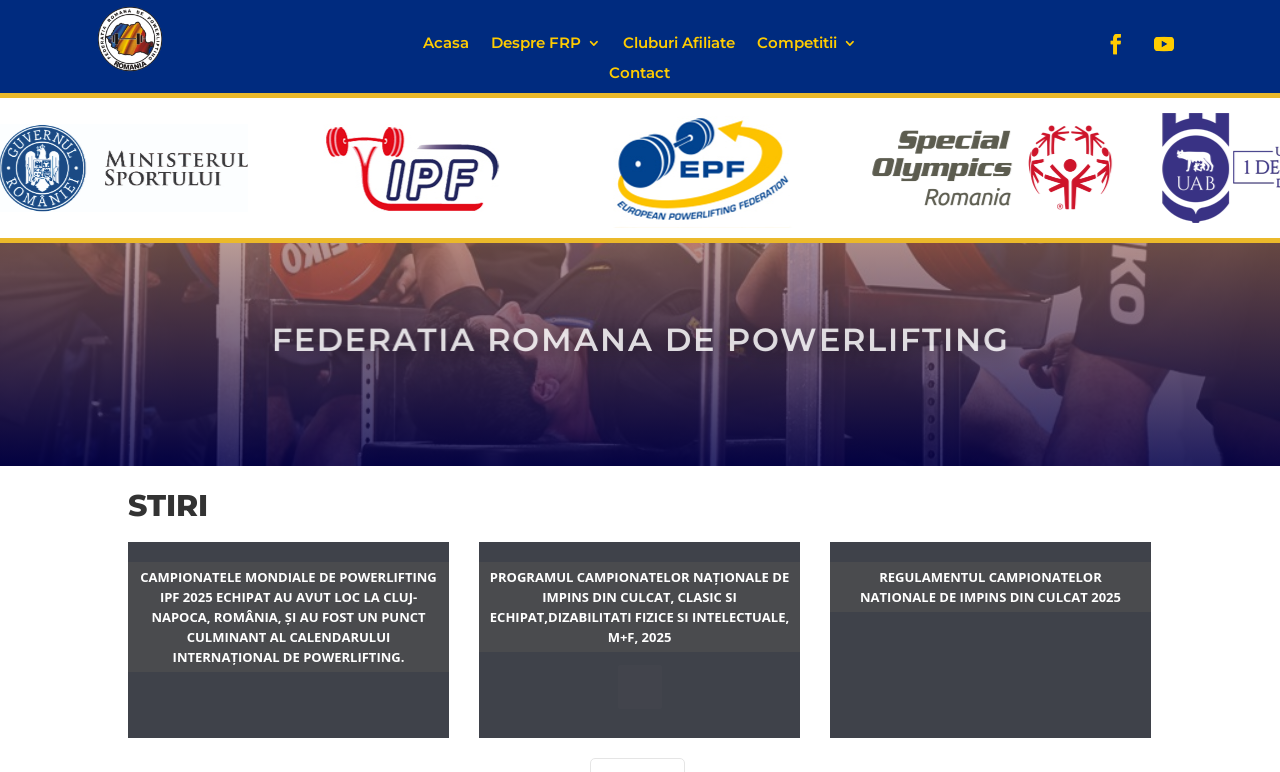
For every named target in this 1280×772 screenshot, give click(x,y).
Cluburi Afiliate (679, 44)
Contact (639, 74)
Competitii (797, 44)
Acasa (446, 44)
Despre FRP (536, 44)
